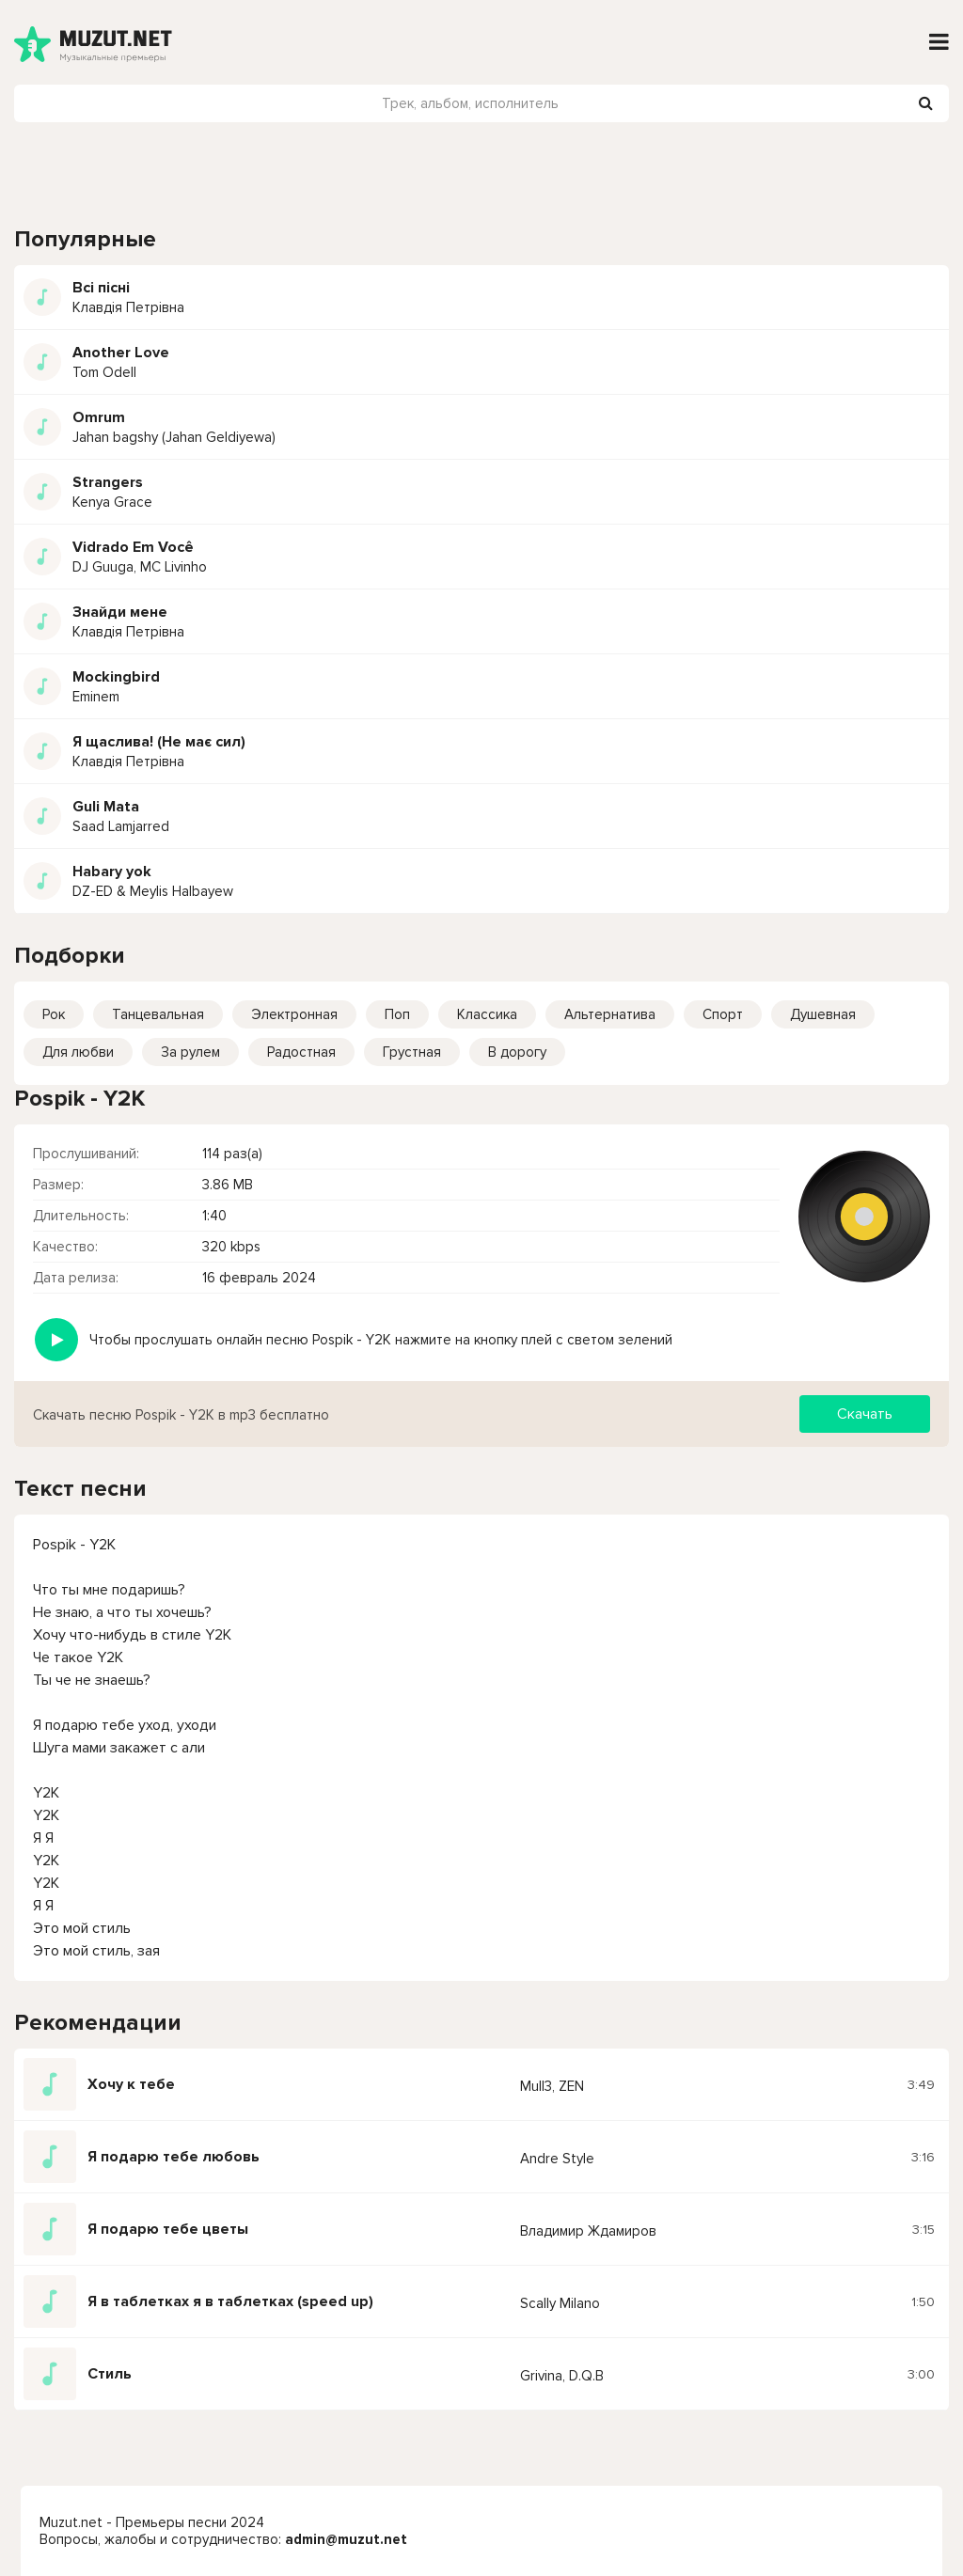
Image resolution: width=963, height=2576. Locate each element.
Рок (53, 1014)
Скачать (864, 1414)
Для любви (78, 1052)
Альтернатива (609, 1014)
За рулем (190, 1052)
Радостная (301, 1052)
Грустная (412, 1052)
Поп (397, 1014)
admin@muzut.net (346, 2539)
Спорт (723, 1014)
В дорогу (517, 1052)
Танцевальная (158, 1014)
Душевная (823, 1014)
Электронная (294, 1014)
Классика (487, 1014)
